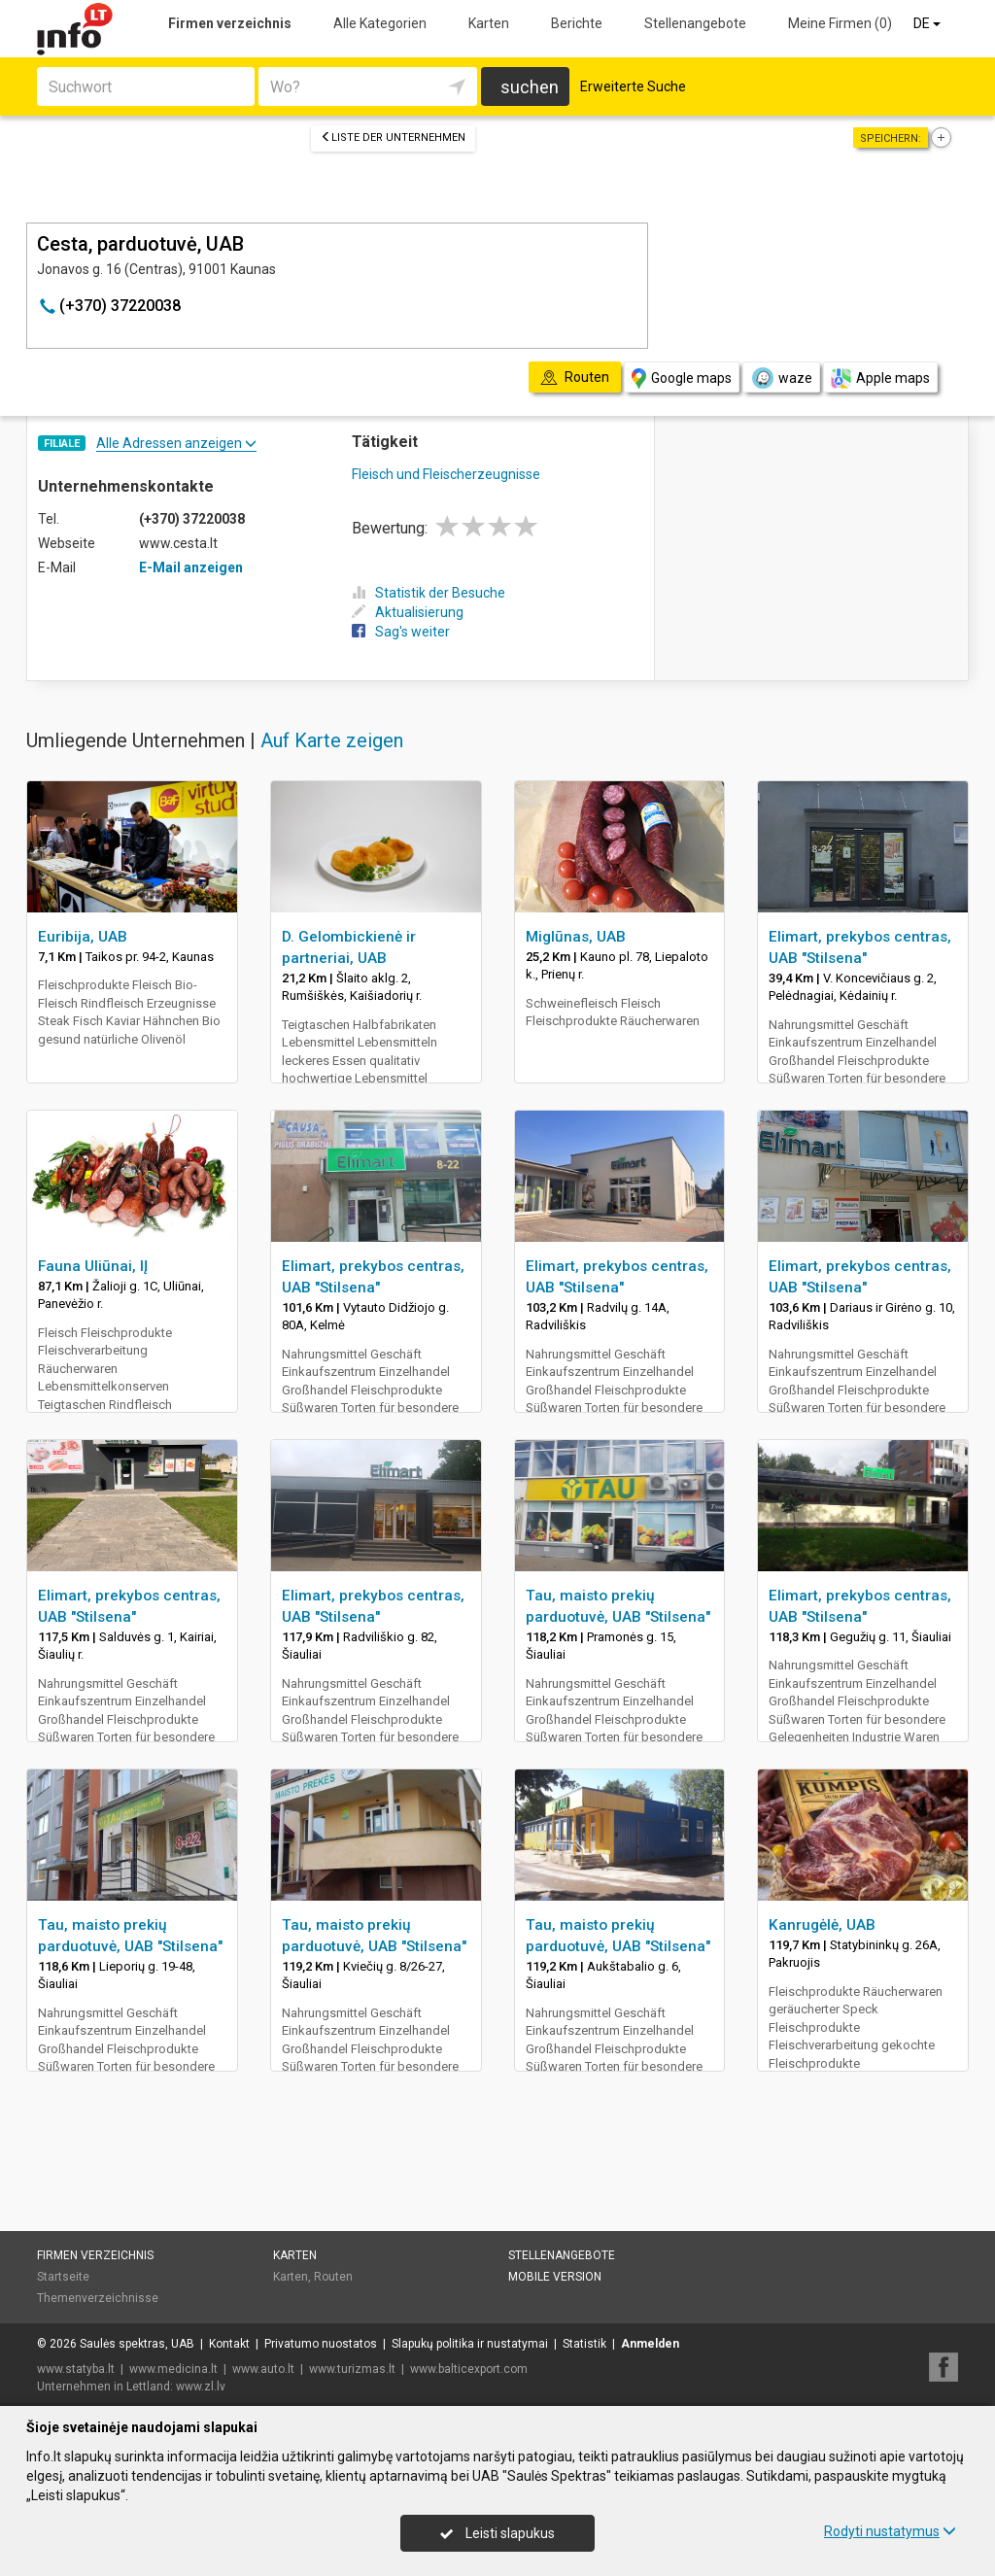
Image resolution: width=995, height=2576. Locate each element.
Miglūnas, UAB (576, 936)
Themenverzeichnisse (97, 2298)
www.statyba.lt (76, 2369)
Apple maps (880, 378)
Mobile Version (554, 2277)
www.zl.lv (200, 2386)
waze (781, 378)
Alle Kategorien (380, 23)
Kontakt (229, 2344)
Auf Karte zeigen (331, 740)
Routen (333, 2277)
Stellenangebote (695, 23)
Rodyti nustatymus (890, 2531)
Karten (488, 23)
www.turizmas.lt (352, 2369)
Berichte (576, 23)
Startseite (63, 2277)
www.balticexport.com (469, 2369)
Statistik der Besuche (428, 593)
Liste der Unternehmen (393, 137)
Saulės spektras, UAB (137, 2344)
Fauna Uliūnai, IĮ (93, 1266)
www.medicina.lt (173, 2369)
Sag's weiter (401, 631)
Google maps (682, 378)
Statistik (584, 2344)
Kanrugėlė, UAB (822, 1925)
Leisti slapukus (497, 2533)
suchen (529, 87)
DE (928, 23)
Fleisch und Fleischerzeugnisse (446, 474)
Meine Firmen (840, 23)
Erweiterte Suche (633, 86)
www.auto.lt (263, 2369)
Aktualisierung (407, 612)
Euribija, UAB (82, 936)
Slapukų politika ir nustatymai (470, 2344)
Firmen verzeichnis (230, 23)
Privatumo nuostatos (320, 2344)
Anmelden (650, 2344)
